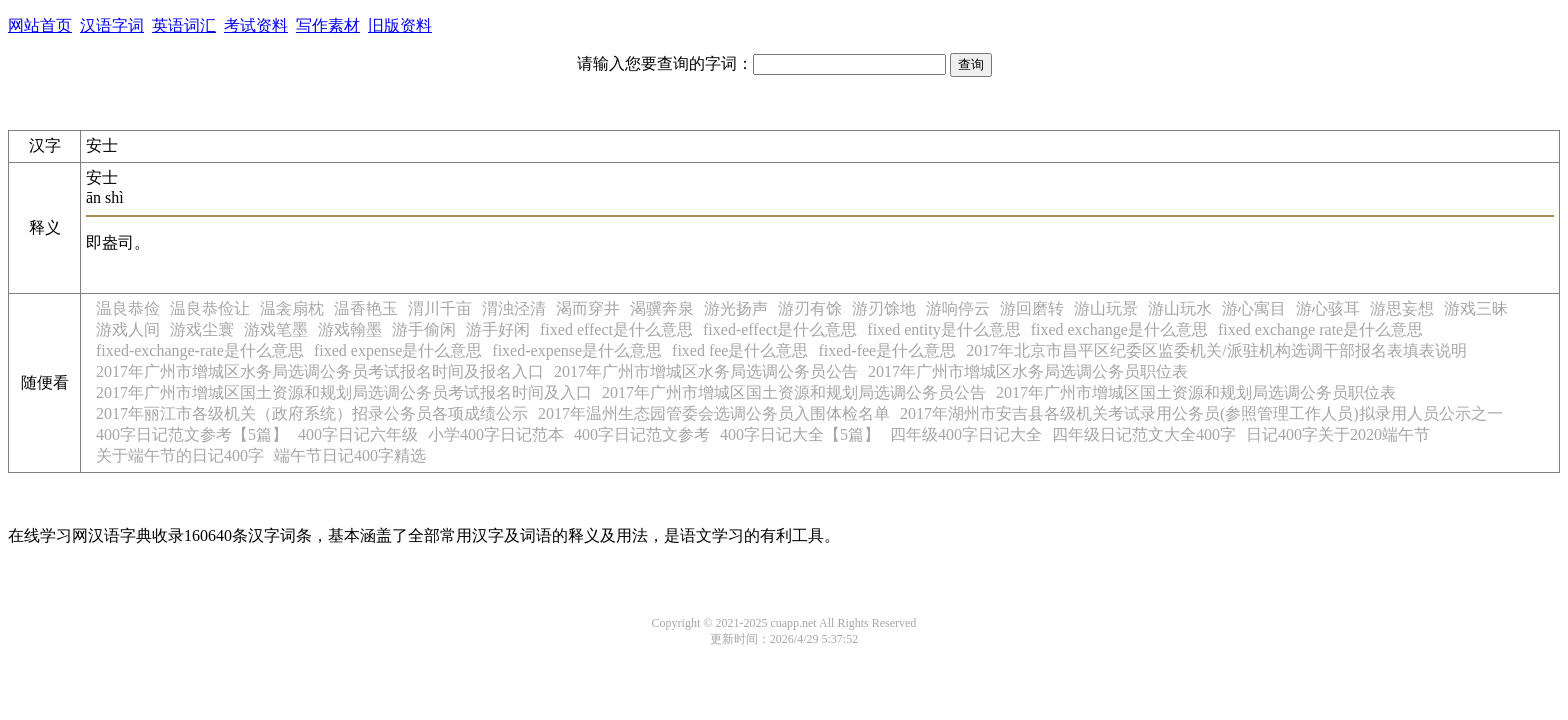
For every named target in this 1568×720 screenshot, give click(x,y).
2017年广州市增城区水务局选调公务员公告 (706, 371)
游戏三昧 (1476, 308)
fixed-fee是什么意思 (887, 350)
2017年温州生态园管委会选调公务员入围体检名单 (714, 413)
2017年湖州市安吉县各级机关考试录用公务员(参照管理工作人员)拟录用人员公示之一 (1201, 413)
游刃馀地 (884, 308)
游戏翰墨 (350, 329)
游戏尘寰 (202, 329)
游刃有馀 (810, 308)
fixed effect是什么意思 (616, 329)
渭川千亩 (440, 308)
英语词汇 (184, 25)
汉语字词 (112, 25)
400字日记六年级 (358, 434)
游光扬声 (736, 308)
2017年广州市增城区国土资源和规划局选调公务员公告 (794, 392)
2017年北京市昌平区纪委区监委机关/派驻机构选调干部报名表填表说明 (1216, 350)
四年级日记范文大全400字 (1144, 434)
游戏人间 (128, 329)
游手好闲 (498, 329)
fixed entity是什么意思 (943, 329)
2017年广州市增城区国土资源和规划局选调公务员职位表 (1196, 392)
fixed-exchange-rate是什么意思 (200, 350)
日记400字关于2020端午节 (1338, 434)
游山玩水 (1180, 308)
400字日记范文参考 (642, 434)
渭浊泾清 (514, 308)
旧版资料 (400, 25)
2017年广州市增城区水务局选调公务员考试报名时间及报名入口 (320, 371)
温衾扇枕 (292, 308)
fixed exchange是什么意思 (1119, 329)
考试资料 (256, 25)
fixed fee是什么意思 (740, 350)
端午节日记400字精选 (350, 455)
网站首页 (40, 25)
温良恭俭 (128, 308)
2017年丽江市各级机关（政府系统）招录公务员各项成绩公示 (312, 413)
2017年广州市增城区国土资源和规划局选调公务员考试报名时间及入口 (344, 392)
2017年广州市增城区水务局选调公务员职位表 (1028, 371)
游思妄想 (1402, 308)
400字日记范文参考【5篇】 (192, 434)
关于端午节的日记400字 (180, 455)
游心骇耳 (1328, 308)
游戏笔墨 (276, 329)
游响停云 (958, 308)
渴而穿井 (588, 308)
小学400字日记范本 (496, 434)
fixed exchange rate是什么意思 (1320, 329)
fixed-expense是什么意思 (577, 350)
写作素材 (328, 25)
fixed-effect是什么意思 (780, 329)
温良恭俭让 (210, 308)
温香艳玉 (366, 308)
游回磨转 (1032, 308)
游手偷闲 (424, 329)
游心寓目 (1254, 308)
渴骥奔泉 (662, 308)
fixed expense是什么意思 (398, 350)
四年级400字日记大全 (966, 434)
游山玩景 (1106, 308)
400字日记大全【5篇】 (800, 434)
